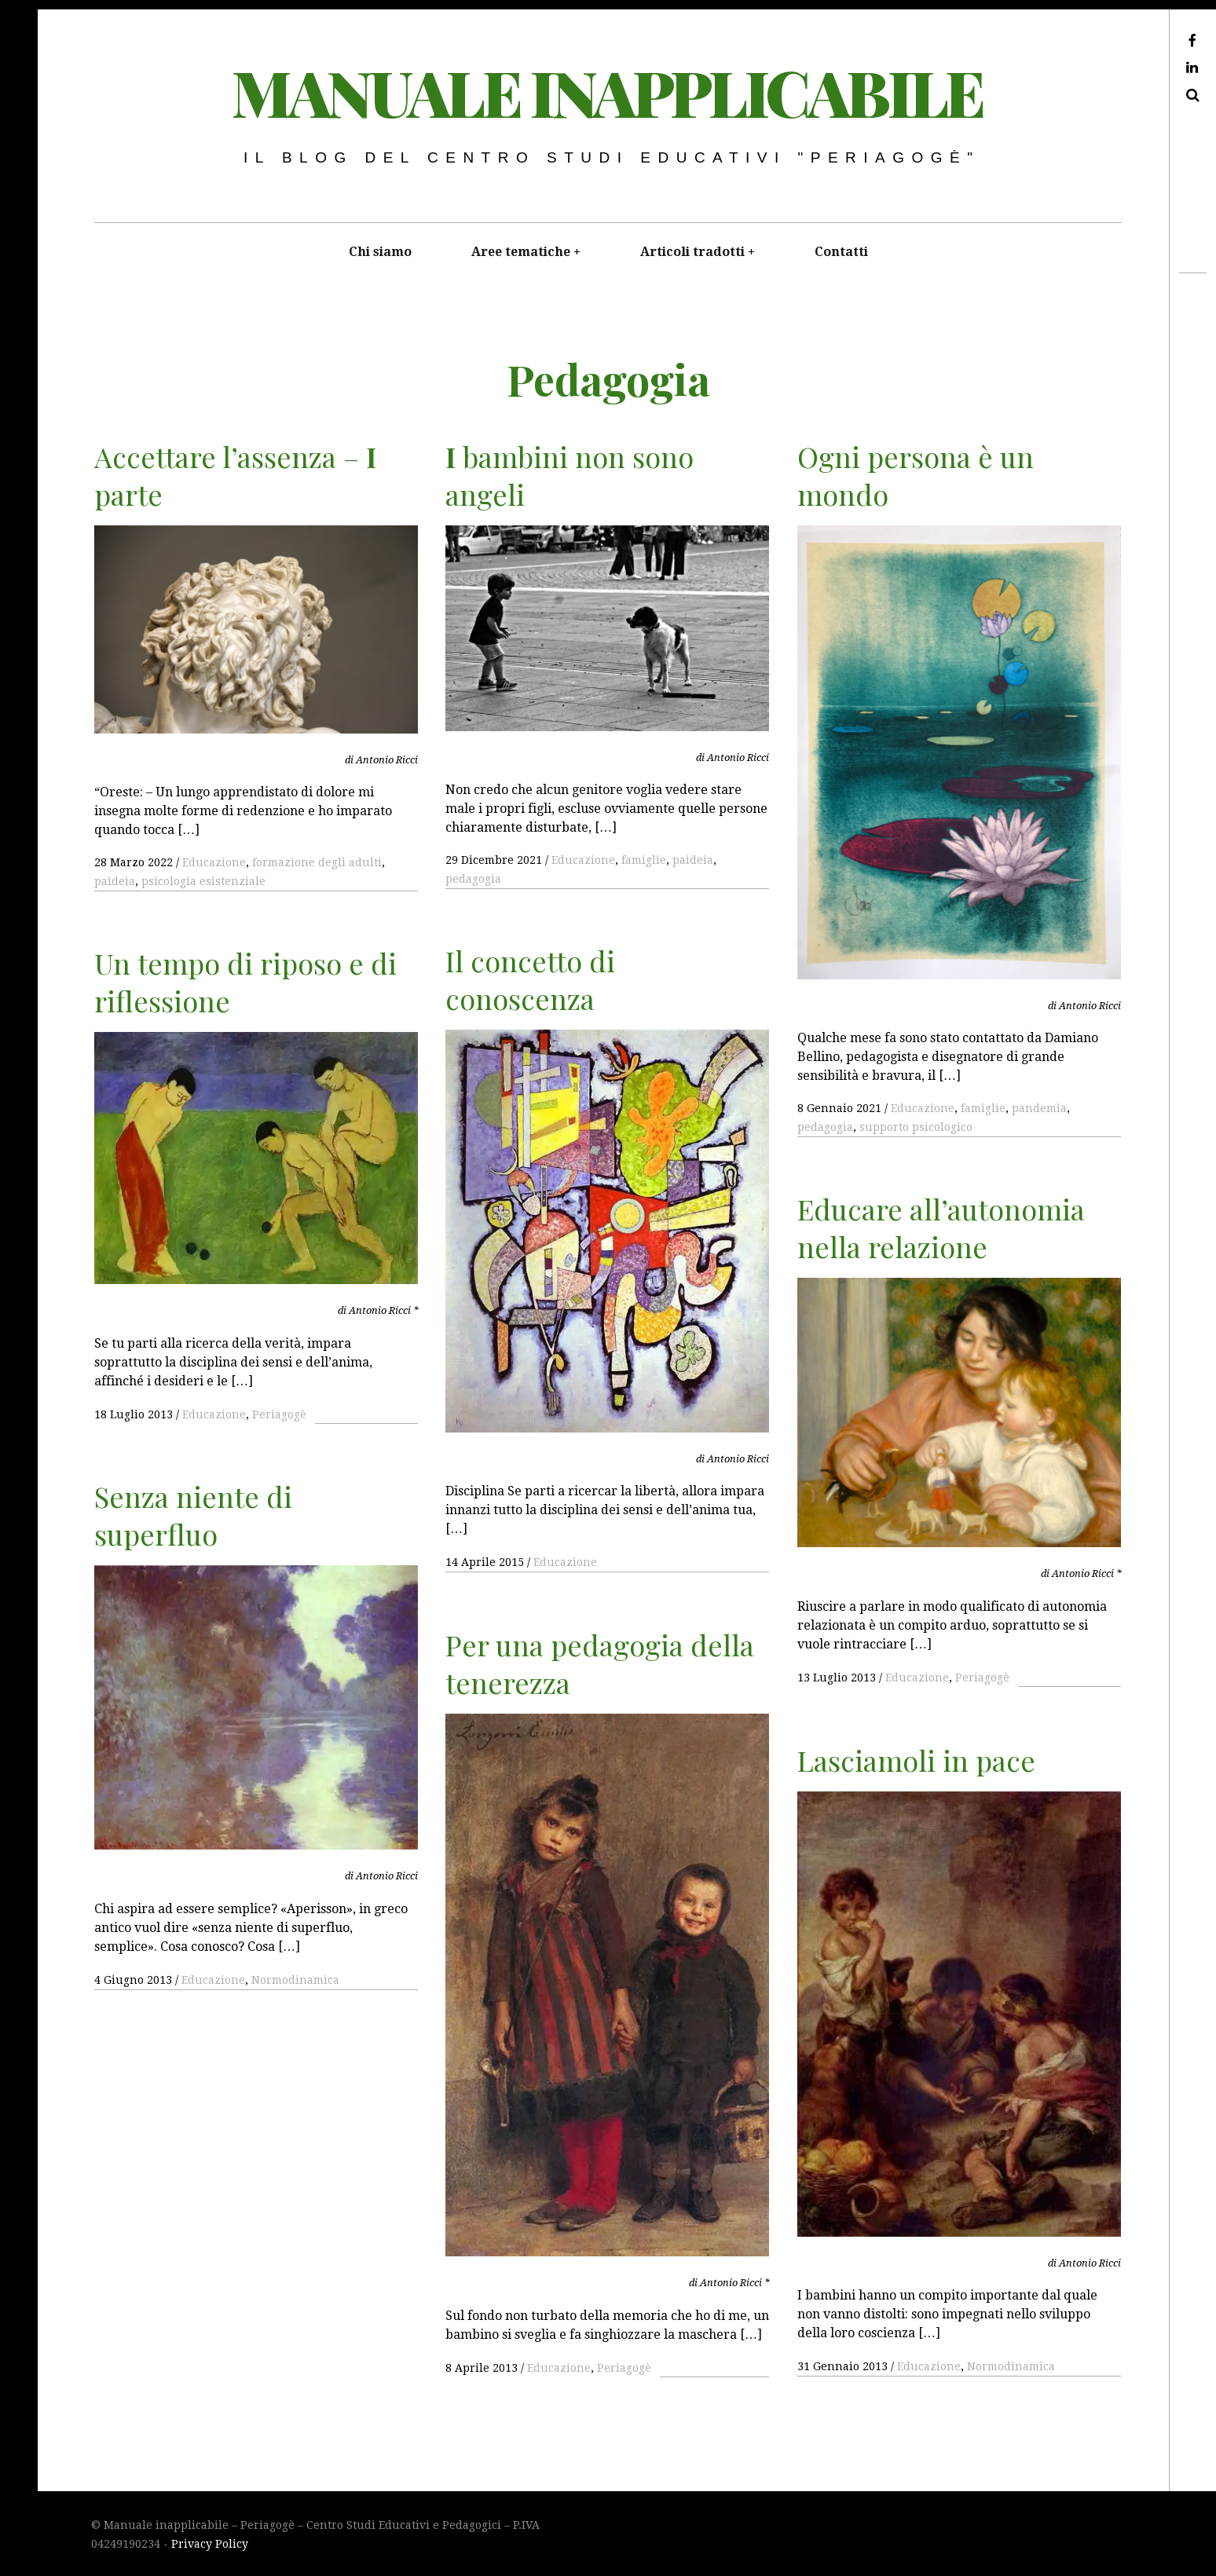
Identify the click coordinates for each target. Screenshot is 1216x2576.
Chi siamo (380, 251)
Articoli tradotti (692, 251)
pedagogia (473, 879)
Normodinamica (295, 1980)
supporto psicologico (915, 1127)
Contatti (841, 251)
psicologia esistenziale (203, 881)
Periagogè (279, 1414)
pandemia (1039, 1108)
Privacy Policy (209, 2544)
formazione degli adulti (317, 862)
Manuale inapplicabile (607, 91)
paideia (114, 881)
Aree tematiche (520, 251)
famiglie (643, 860)
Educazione (214, 862)
